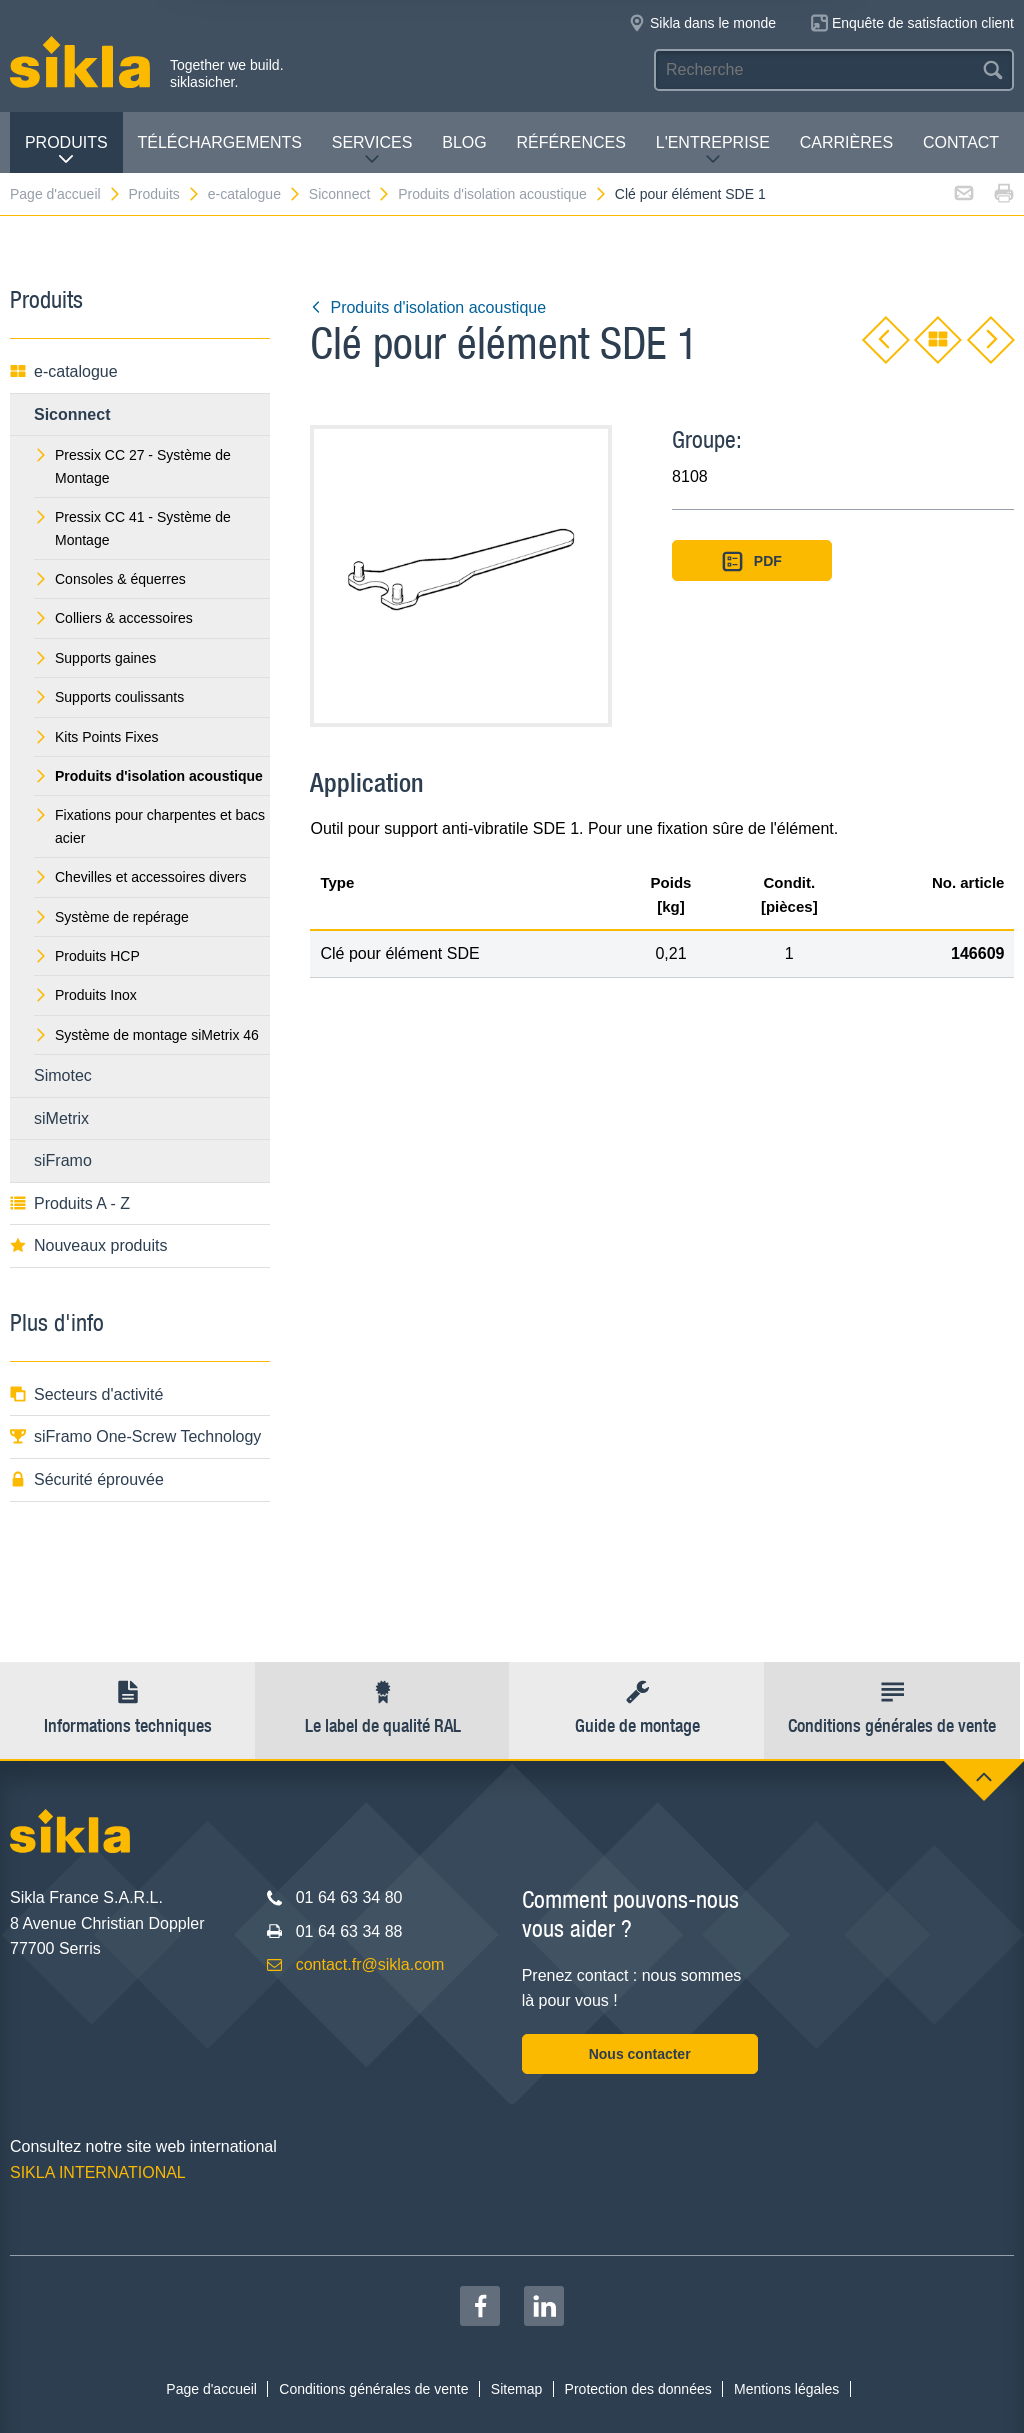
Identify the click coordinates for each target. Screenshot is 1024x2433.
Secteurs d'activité (86, 1394)
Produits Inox (85, 995)
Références (571, 142)
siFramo (63, 1160)
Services (372, 150)
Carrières (846, 142)
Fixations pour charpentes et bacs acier (149, 826)
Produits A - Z (70, 1203)
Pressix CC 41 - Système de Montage (132, 528)
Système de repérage (111, 917)
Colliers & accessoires (113, 618)
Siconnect (350, 194)
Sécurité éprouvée (87, 1479)
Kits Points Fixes (96, 737)
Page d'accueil (66, 194)
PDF (752, 561)
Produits (66, 150)
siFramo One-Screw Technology (135, 1436)
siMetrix (61, 1118)
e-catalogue (255, 194)
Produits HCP (87, 956)
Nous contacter (640, 2054)
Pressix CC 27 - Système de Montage (132, 466)
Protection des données (638, 2389)
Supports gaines (95, 658)
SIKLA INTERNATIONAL (98, 2172)
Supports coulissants (109, 697)
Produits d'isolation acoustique (503, 194)
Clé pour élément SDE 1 (690, 194)
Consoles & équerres (110, 579)
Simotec (63, 1075)
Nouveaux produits (88, 1245)
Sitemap (516, 2389)
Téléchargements (219, 142)
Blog (464, 142)
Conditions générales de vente (373, 2389)
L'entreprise (713, 150)
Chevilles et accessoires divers (140, 877)
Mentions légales (786, 2389)
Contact (961, 142)
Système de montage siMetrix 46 (146, 1035)
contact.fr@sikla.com (370, 1964)
